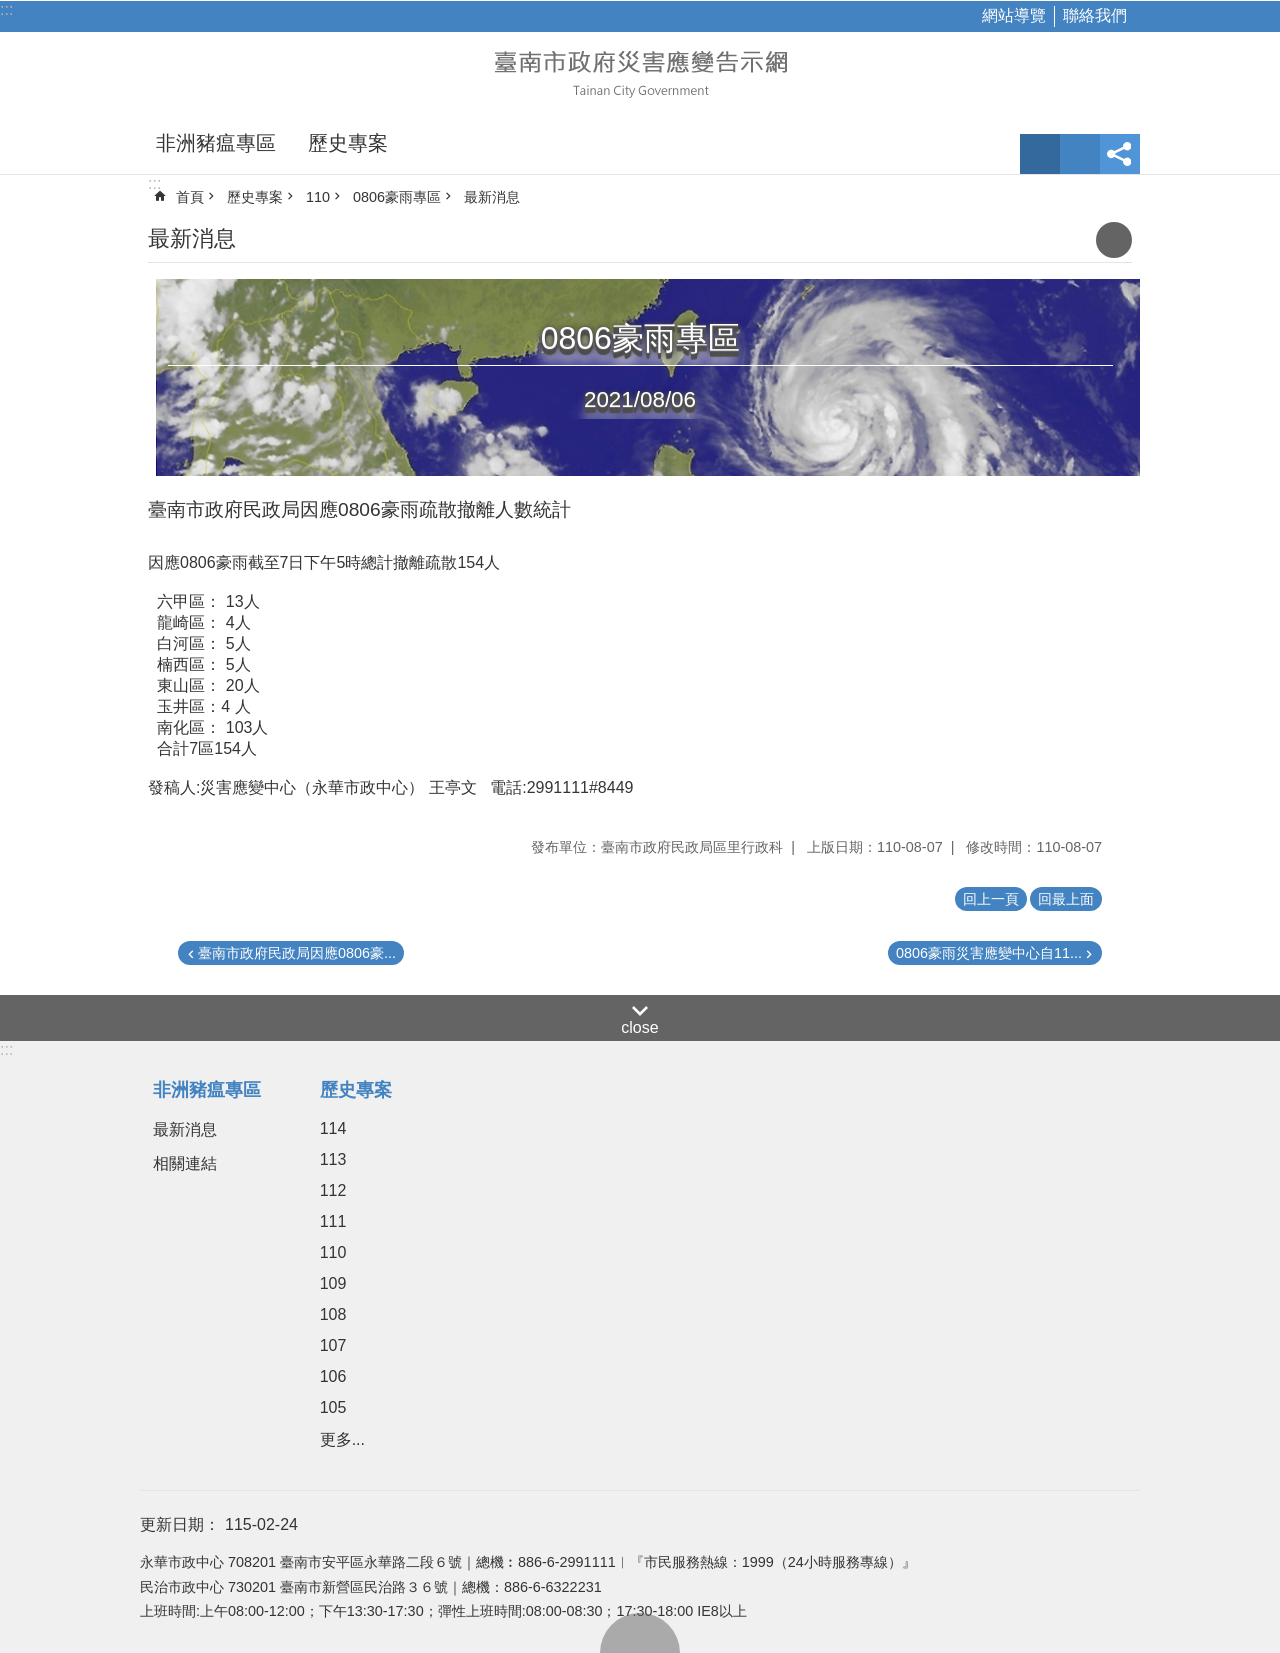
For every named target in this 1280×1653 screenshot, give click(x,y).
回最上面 (640, 1633)
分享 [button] (1120, 154)
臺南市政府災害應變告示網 (640, 72)
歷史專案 (348, 143)
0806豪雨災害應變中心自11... (989, 953)
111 (333, 1221)
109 (333, 1283)
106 (333, 1376)
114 (333, 1128)
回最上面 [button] (1066, 899)
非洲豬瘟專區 (216, 143)
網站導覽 (1014, 15)
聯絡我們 (1095, 15)
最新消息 (492, 197)
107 (333, 1345)
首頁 (190, 197)
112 (333, 1190)
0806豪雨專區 (397, 197)
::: (6, 9)
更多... (342, 1439)
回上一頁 (991, 899)
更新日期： (180, 1524)
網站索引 (1080, 154)
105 (333, 1407)
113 (333, 1159)
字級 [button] (1040, 154)
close (639, 1027)
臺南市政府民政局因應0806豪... (297, 953)
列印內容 (1114, 240)
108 (333, 1314)
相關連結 (185, 1163)
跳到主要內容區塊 (10, 10)
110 (318, 197)
